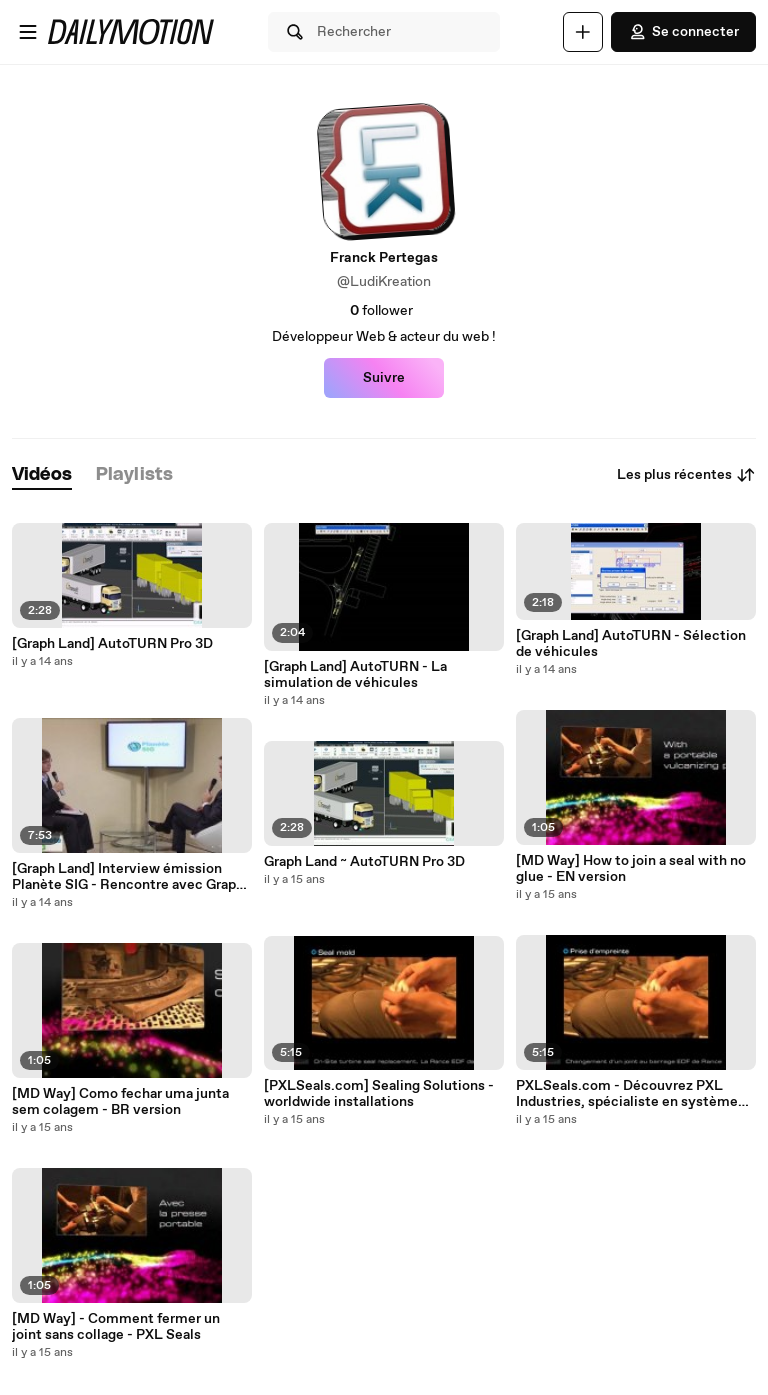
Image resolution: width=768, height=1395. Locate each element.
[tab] (42, 475)
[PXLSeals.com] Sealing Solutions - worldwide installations (379, 1094)
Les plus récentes (686, 475)
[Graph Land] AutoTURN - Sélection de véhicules (631, 644)
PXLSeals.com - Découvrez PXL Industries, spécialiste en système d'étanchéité (627, 1094)
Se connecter (683, 32)
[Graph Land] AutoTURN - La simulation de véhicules (355, 675)
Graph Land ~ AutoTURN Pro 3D (364, 862)
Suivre (384, 378)
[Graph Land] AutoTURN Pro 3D (112, 644)
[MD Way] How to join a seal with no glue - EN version (631, 869)
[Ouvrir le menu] (28, 32)
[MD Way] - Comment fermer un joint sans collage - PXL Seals (116, 1327)
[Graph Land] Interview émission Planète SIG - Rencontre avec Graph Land (128, 877)
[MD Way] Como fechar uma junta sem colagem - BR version (120, 1102)
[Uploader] (583, 32)
